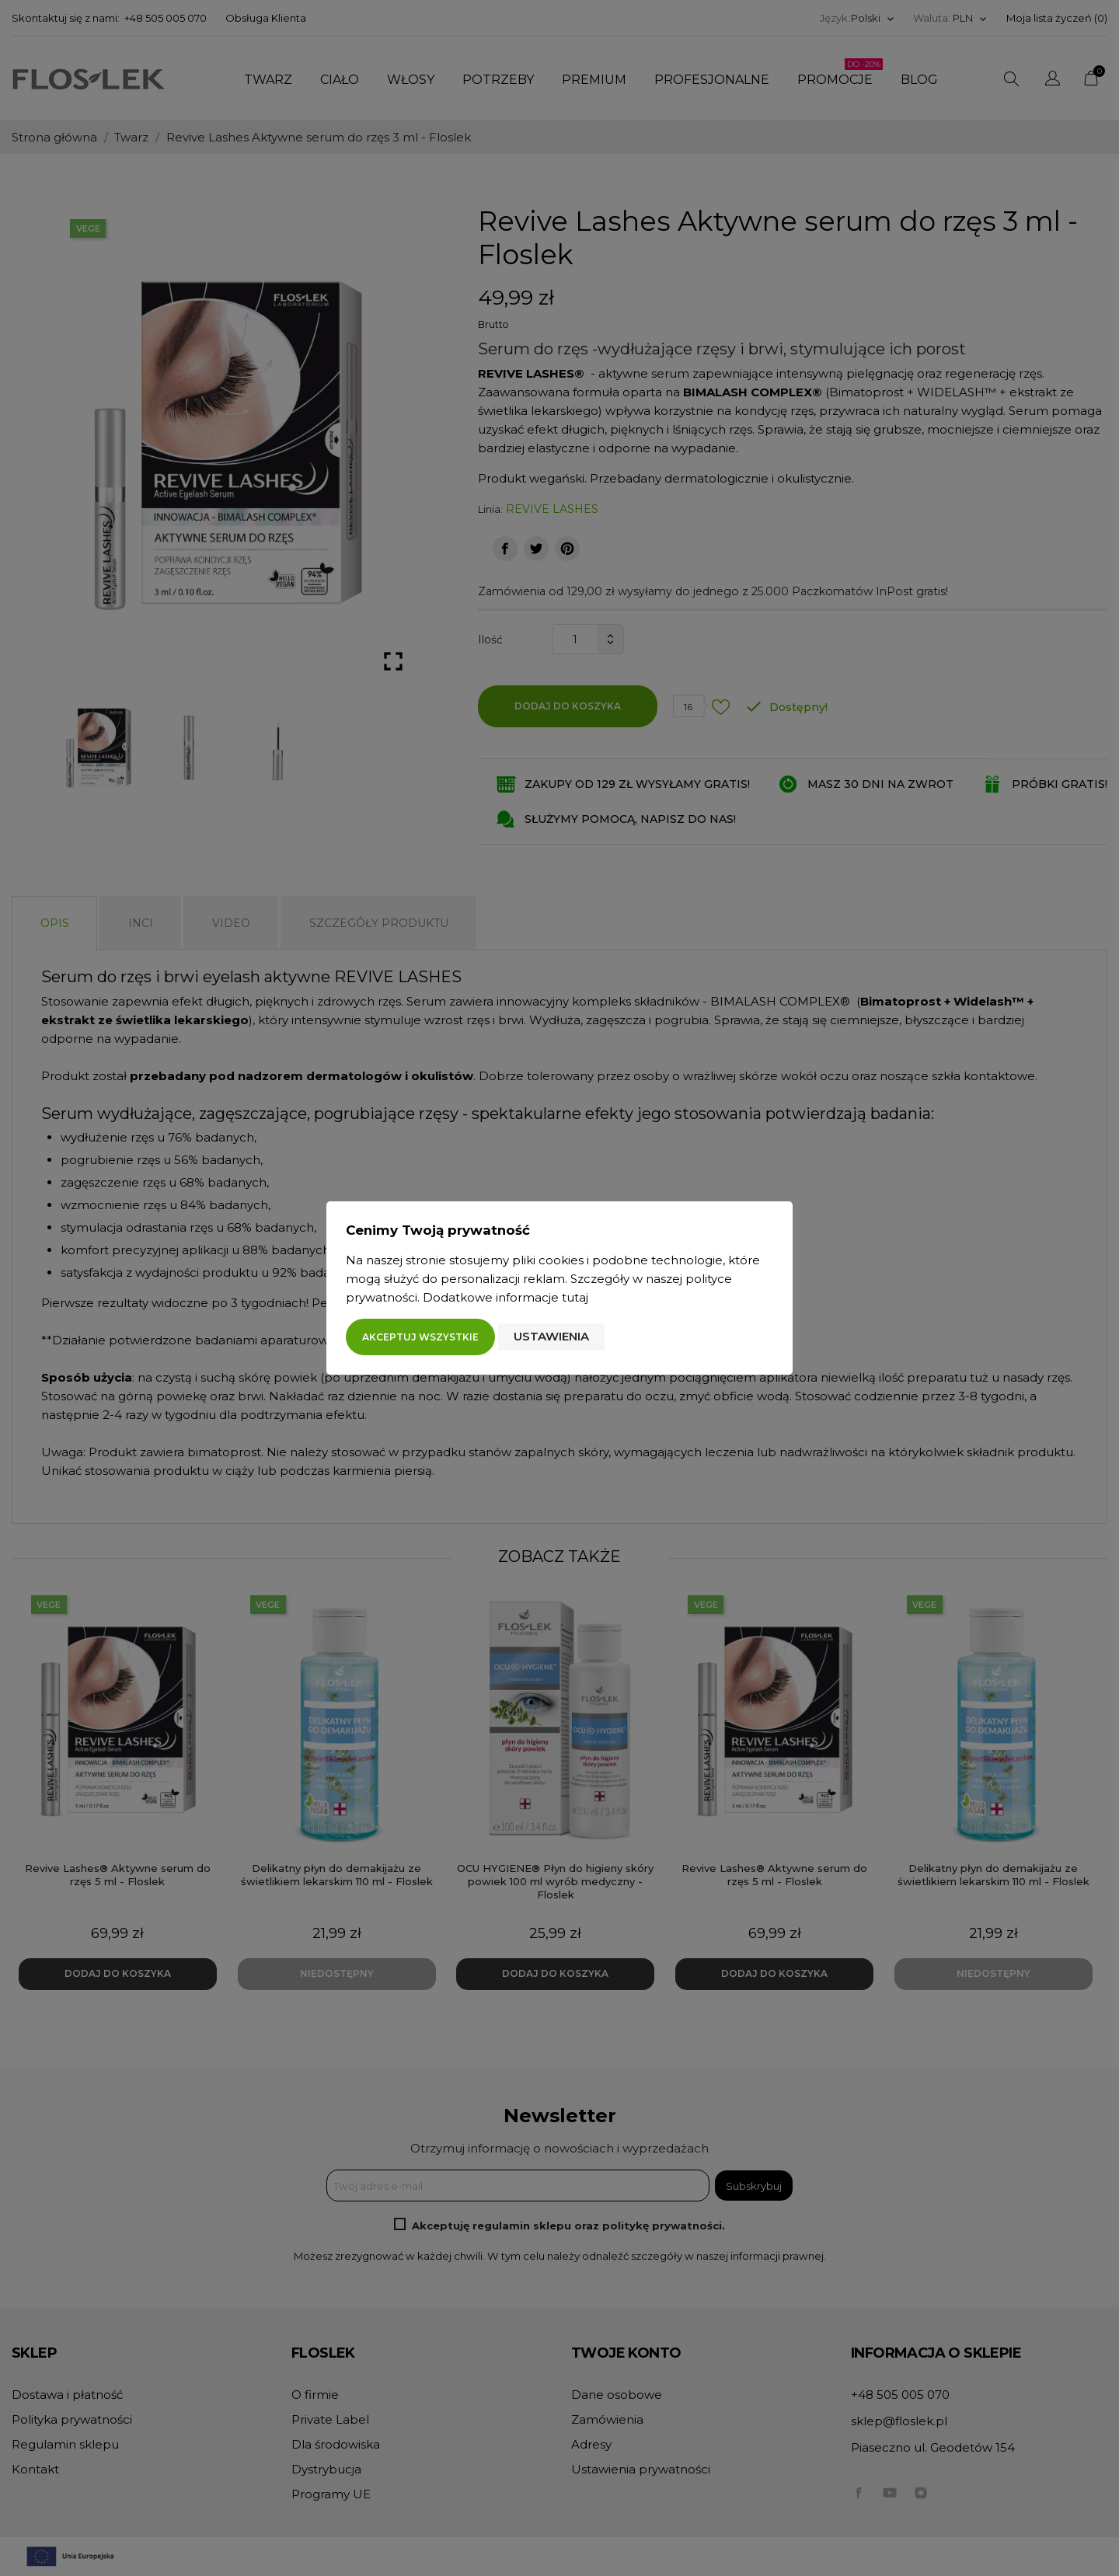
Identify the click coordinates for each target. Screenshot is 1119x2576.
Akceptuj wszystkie (420, 1337)
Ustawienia (551, 1336)
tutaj (575, 1297)
